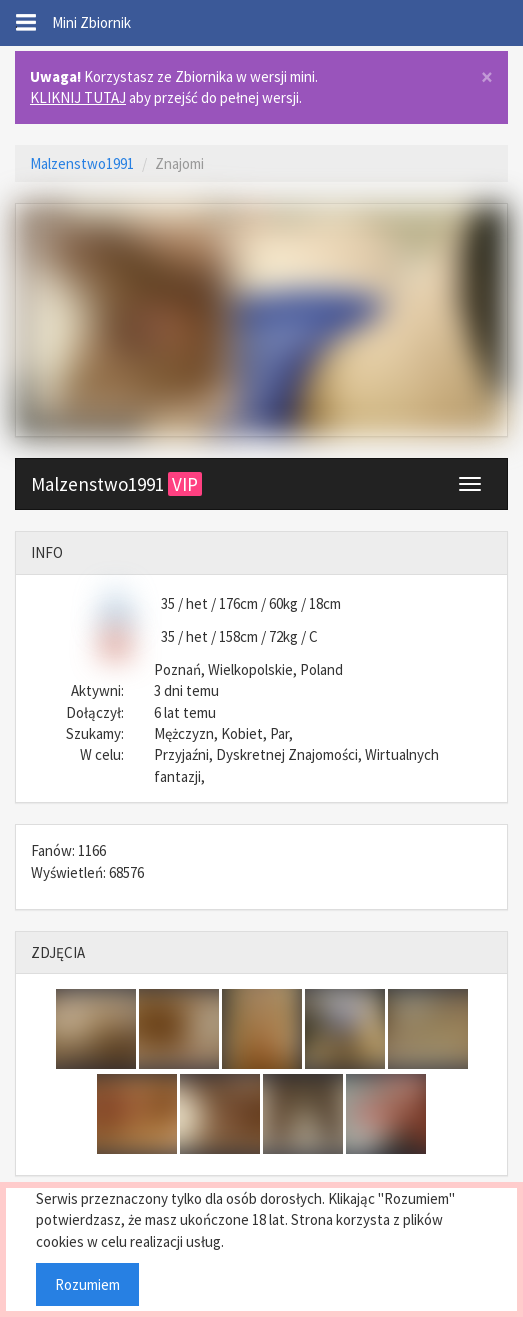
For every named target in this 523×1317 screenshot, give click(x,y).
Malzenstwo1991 (82, 163)
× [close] (487, 77)
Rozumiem (87, 1284)
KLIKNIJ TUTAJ (78, 97)
